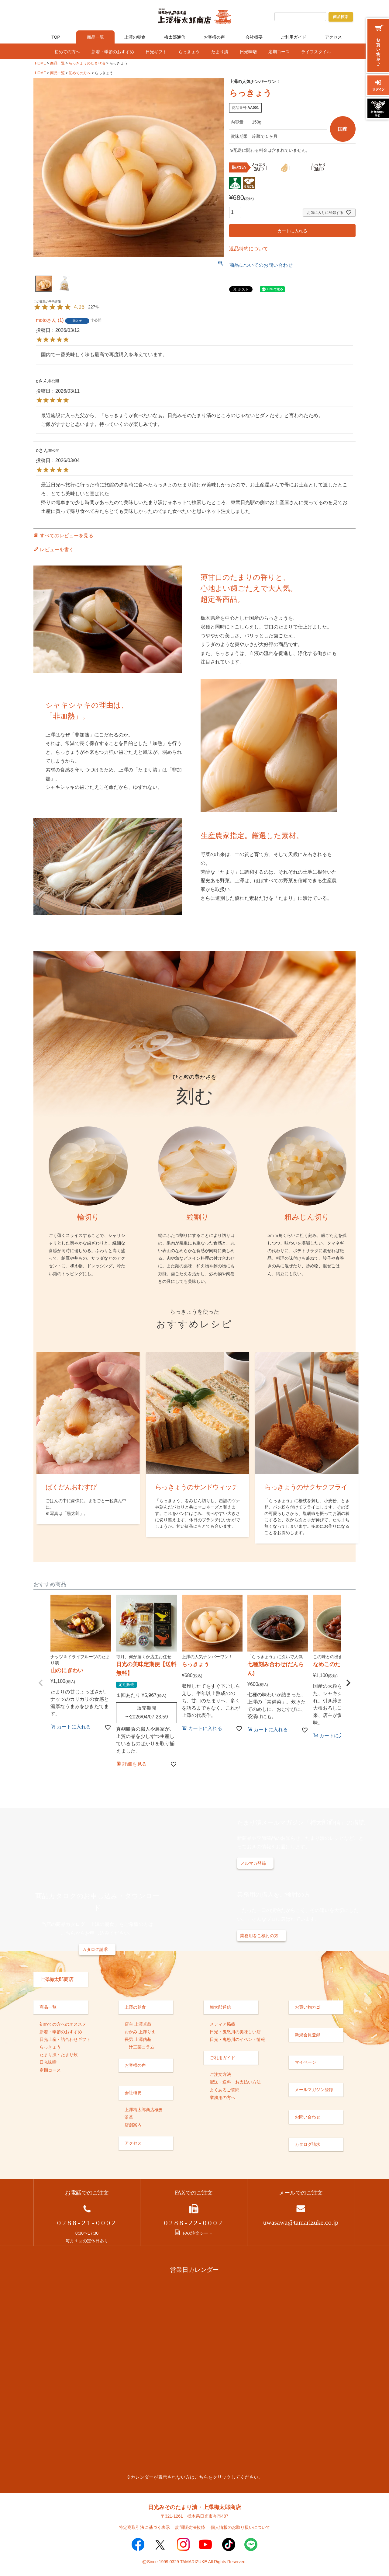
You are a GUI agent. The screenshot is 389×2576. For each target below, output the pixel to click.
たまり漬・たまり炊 (59, 2054)
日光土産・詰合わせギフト (65, 2039)
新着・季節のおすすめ (112, 51)
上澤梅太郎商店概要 (144, 2109)
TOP (55, 37)
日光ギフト (156, 51)
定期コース (279, 51)
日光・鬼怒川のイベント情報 (237, 2039)
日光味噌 (248, 51)
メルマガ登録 (253, 1863)
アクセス (333, 37)
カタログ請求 (95, 1949)
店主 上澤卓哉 (138, 2024)
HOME (40, 63)
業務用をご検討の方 (259, 1935)
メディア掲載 (222, 2024)
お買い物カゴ (307, 2007)
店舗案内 (133, 2124)
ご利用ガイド (293, 37)
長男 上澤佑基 (138, 2039)
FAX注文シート (193, 2233)
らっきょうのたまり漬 (87, 63)
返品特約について (248, 248)
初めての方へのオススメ (63, 2024)
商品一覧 (95, 37)
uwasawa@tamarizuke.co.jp (301, 2222)
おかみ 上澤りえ (140, 2031)
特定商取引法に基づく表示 (144, 2527)
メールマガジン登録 (314, 2089)
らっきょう (189, 51)
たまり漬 (219, 51)
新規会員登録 (307, 2034)
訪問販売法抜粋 (190, 2527)
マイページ (305, 2062)
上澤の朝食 (135, 37)
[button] (40, 1683)
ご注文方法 (220, 2074)
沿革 (129, 2117)
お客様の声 (214, 37)
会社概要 (254, 37)
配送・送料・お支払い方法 (235, 2082)
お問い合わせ (307, 2117)
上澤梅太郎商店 (57, 1979)
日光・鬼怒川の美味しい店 (235, 2031)
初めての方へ (67, 51)
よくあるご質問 (224, 2089)
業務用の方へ (222, 2097)
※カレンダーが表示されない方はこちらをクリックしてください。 (194, 2477)
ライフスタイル (316, 51)
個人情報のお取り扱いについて (240, 2527)
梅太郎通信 (174, 37)
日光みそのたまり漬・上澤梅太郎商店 (194, 2507)
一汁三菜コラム (139, 2047)
